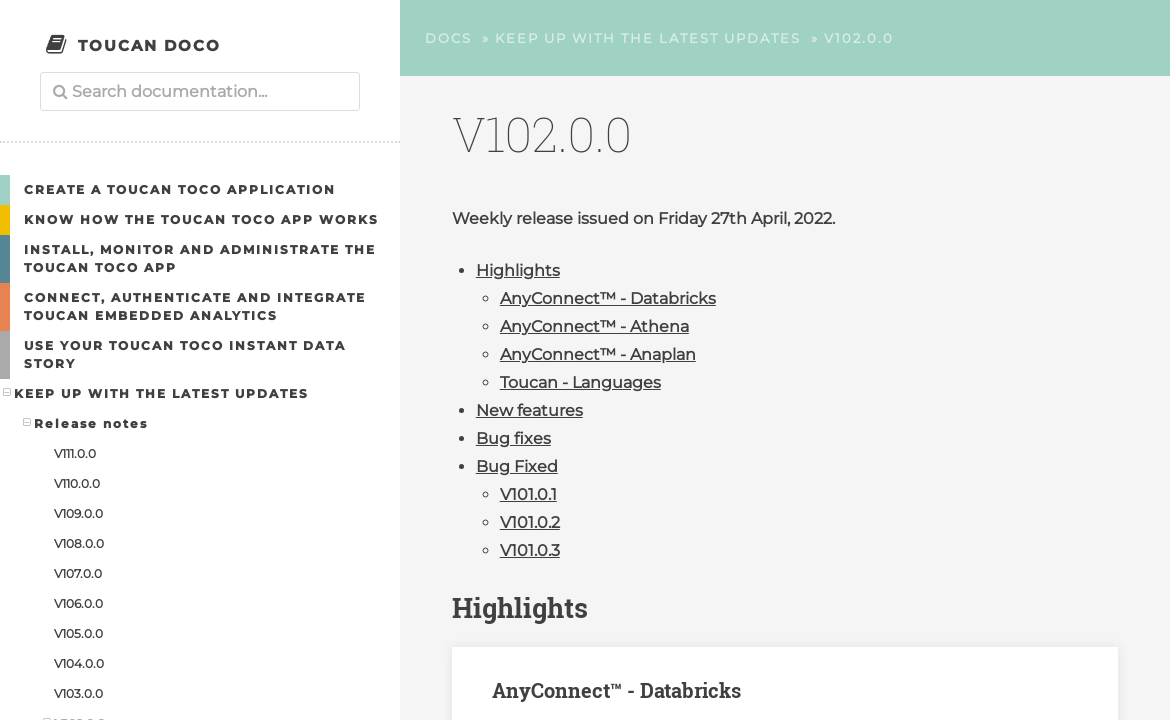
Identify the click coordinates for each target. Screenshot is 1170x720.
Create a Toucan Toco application (180, 189)
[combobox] (200, 91)
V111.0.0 (75, 453)
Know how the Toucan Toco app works (201, 219)
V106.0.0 (78, 603)
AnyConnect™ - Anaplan (598, 354)
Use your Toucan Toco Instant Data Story (185, 354)
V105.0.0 (78, 633)
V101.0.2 (530, 522)
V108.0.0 (79, 543)
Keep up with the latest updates (156, 393)
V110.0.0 (77, 483)
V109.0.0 (78, 513)
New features (529, 410)
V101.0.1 (528, 494)
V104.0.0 (79, 663)
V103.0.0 (78, 693)
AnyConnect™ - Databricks (608, 298)
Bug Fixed (517, 466)
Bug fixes (513, 438)
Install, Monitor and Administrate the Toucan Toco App (200, 258)
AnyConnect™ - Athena (594, 326)
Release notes (86, 423)
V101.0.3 (530, 550)
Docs (448, 38)
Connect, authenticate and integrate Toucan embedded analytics (195, 306)
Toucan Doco (149, 45)
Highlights (518, 270)
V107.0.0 (78, 573)
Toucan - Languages (580, 382)
